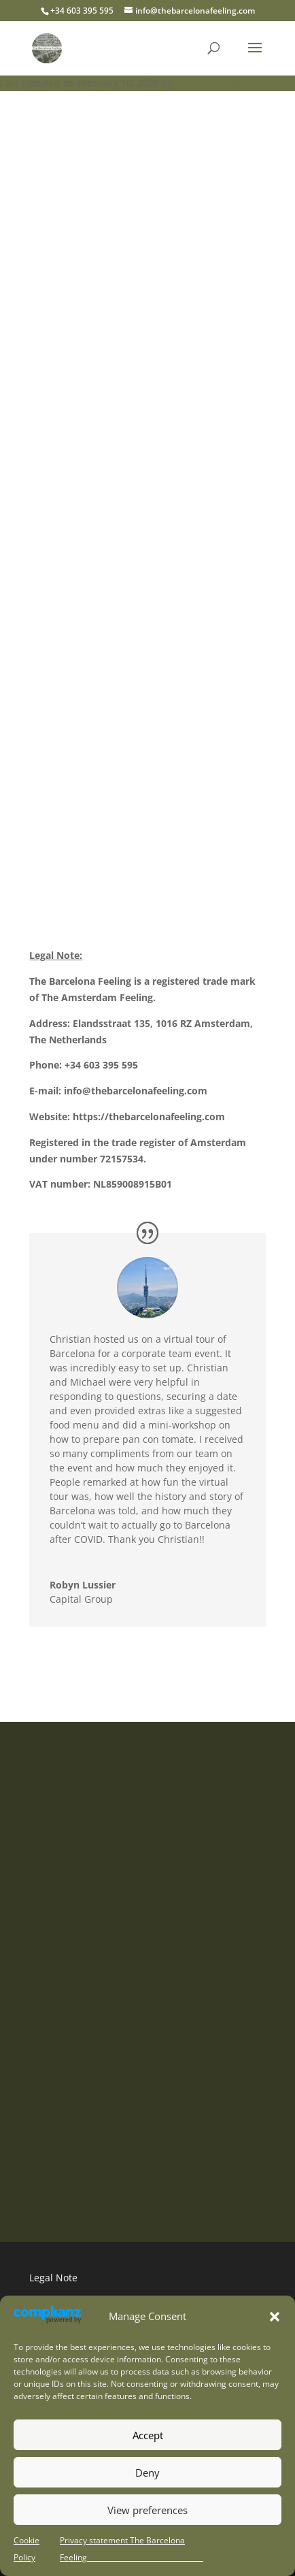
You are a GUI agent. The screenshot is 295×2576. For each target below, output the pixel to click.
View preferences (147, 2510)
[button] (274, 2317)
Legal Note (53, 2277)
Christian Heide (210, 82)
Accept (148, 2435)
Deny (147, 2472)
